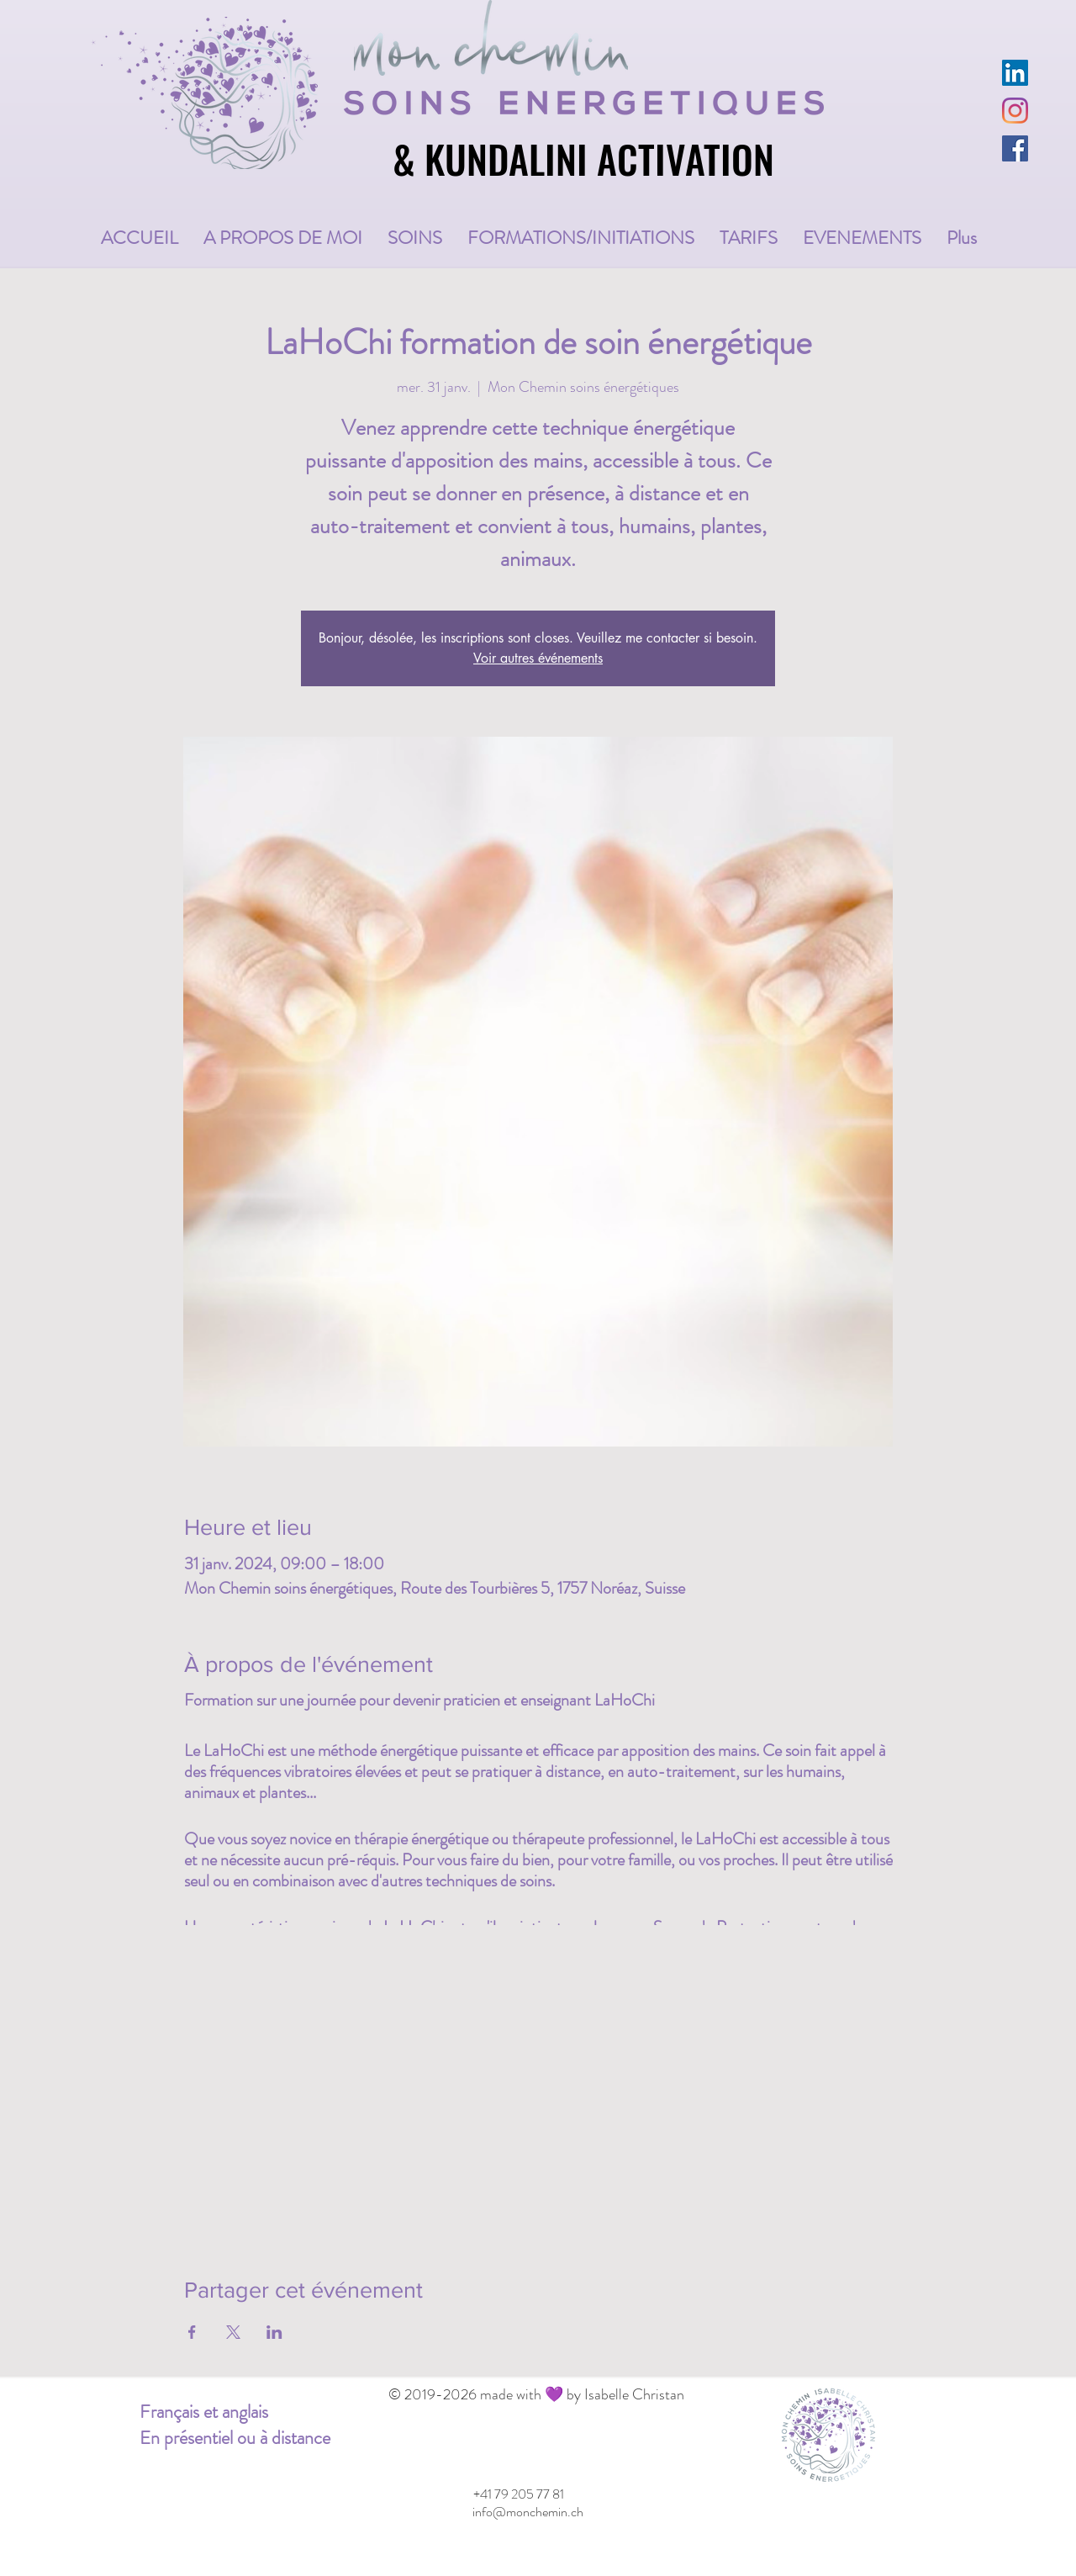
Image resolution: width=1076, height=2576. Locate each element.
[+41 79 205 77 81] (518, 2494)
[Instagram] (1015, 111)
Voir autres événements (538, 658)
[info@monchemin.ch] (527, 2512)
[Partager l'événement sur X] (233, 2332)
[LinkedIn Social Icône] (1015, 73)
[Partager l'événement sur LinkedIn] (274, 2332)
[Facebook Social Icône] (1015, 148)
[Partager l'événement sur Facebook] (192, 2332)
